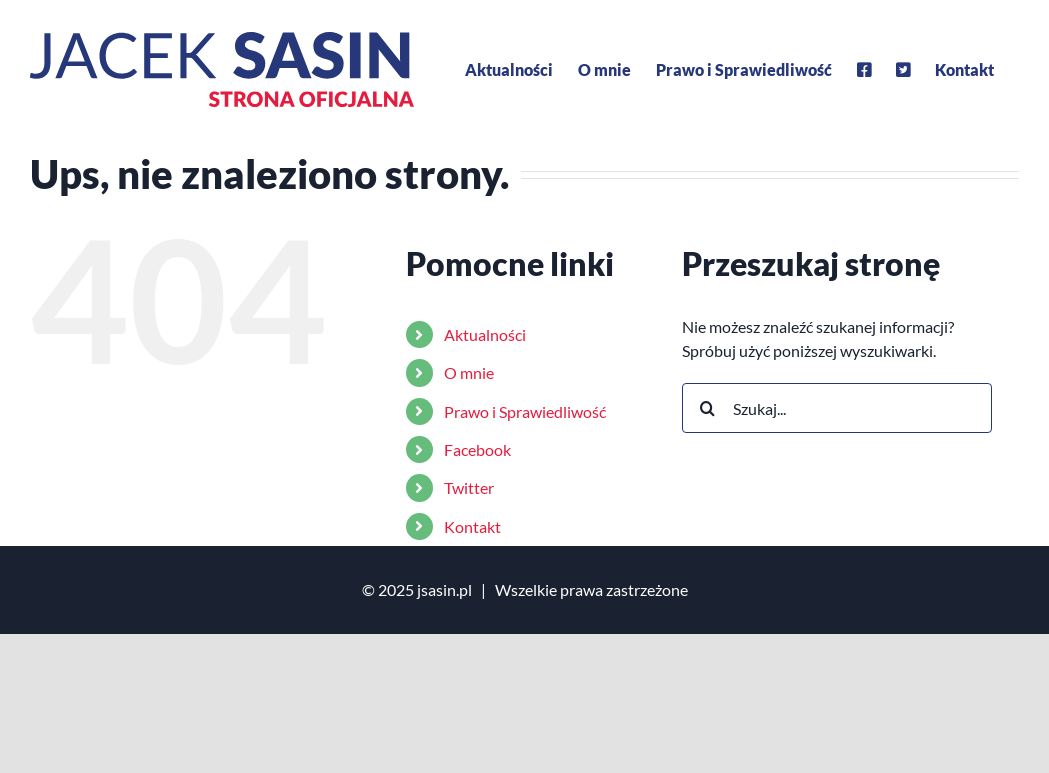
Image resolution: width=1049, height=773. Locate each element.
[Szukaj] (707, 408)
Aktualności (485, 334)
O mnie (469, 372)
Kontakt (472, 526)
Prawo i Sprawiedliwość (525, 411)
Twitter (469, 487)
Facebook (477, 449)
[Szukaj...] (837, 408)
